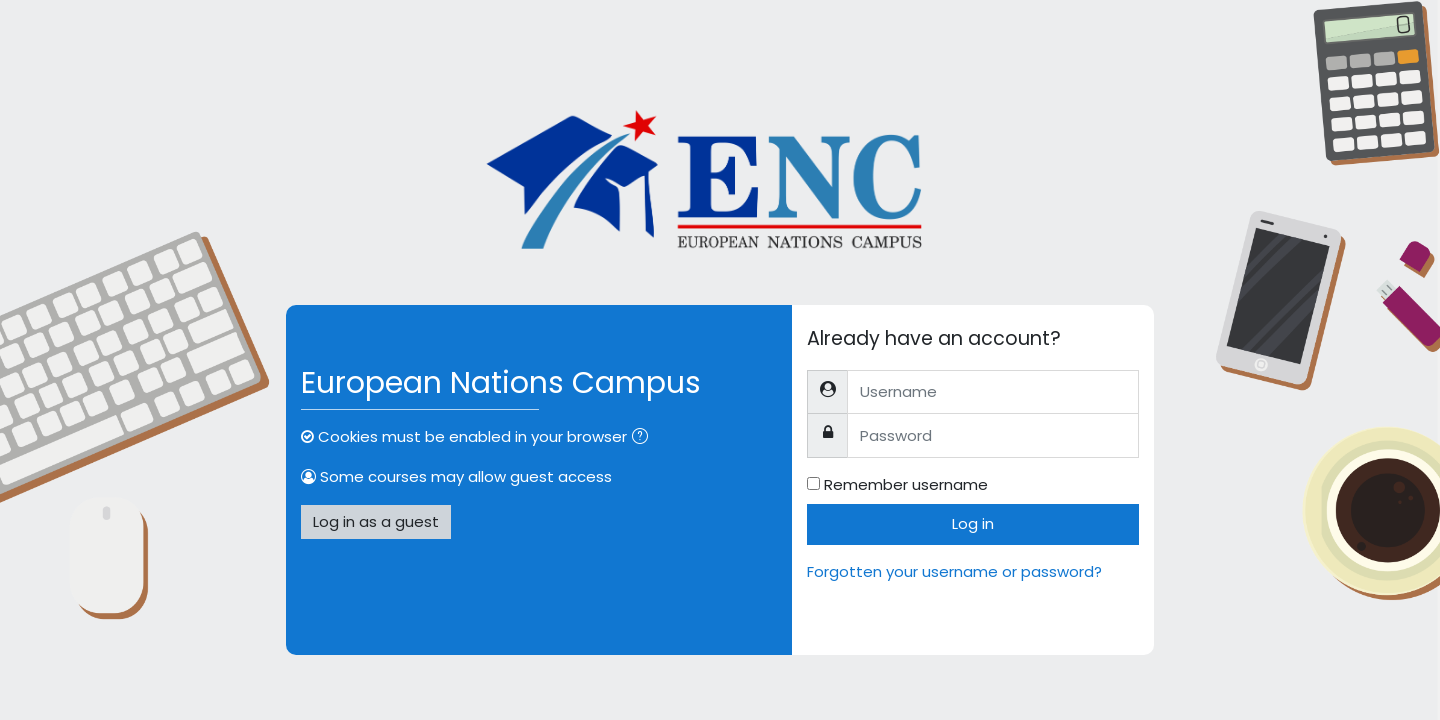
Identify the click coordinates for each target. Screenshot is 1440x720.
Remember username (906, 484)
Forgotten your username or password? (954, 571)
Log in (973, 523)
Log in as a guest (376, 521)
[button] (644, 438)
